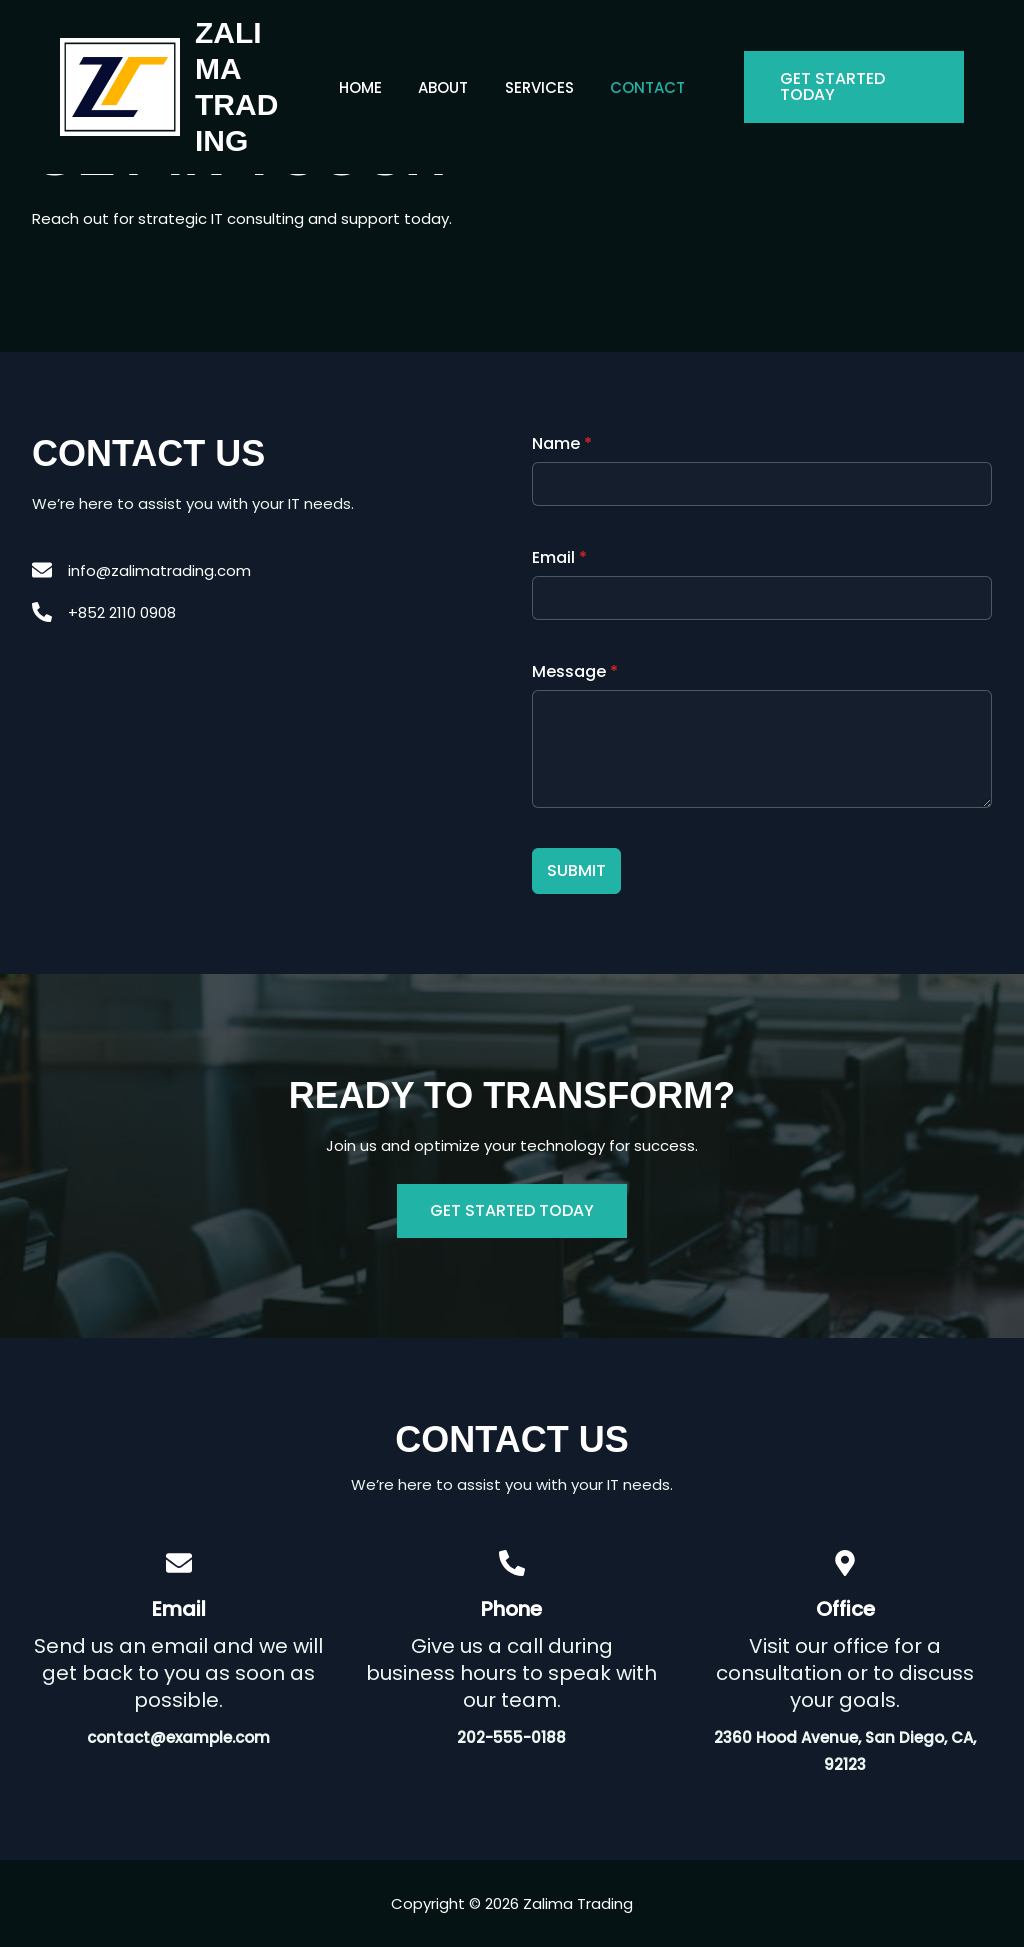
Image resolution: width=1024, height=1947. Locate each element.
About (447, 87)
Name (562, 443)
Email (559, 557)
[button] (848, 87)
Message (575, 671)
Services (536, 87)
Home (370, 87)
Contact (638, 87)
